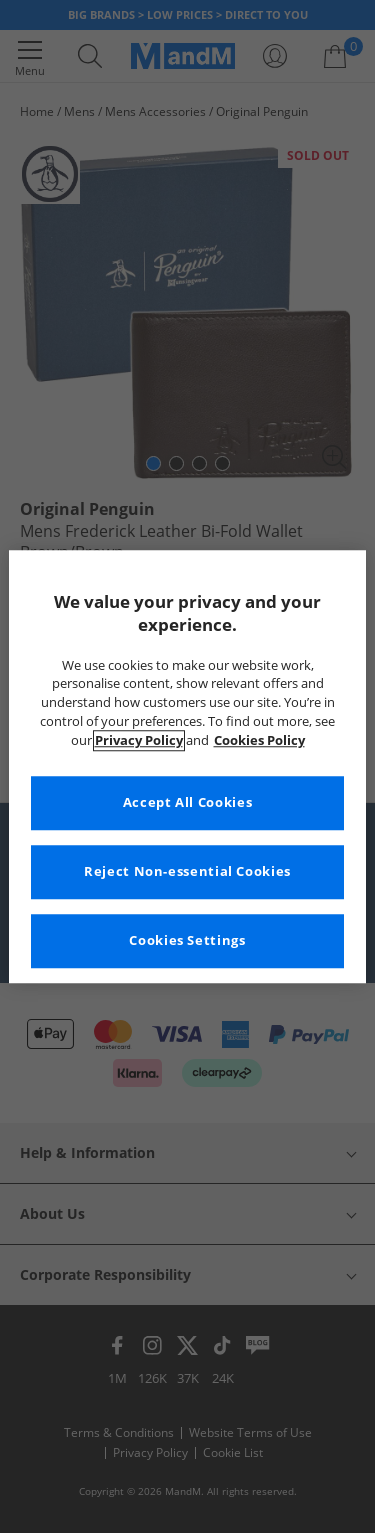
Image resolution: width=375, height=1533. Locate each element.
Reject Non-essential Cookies (187, 871)
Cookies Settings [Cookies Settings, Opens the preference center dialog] (187, 940)
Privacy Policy (139, 740)
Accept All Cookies (187, 802)
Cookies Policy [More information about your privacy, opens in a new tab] (259, 740)
